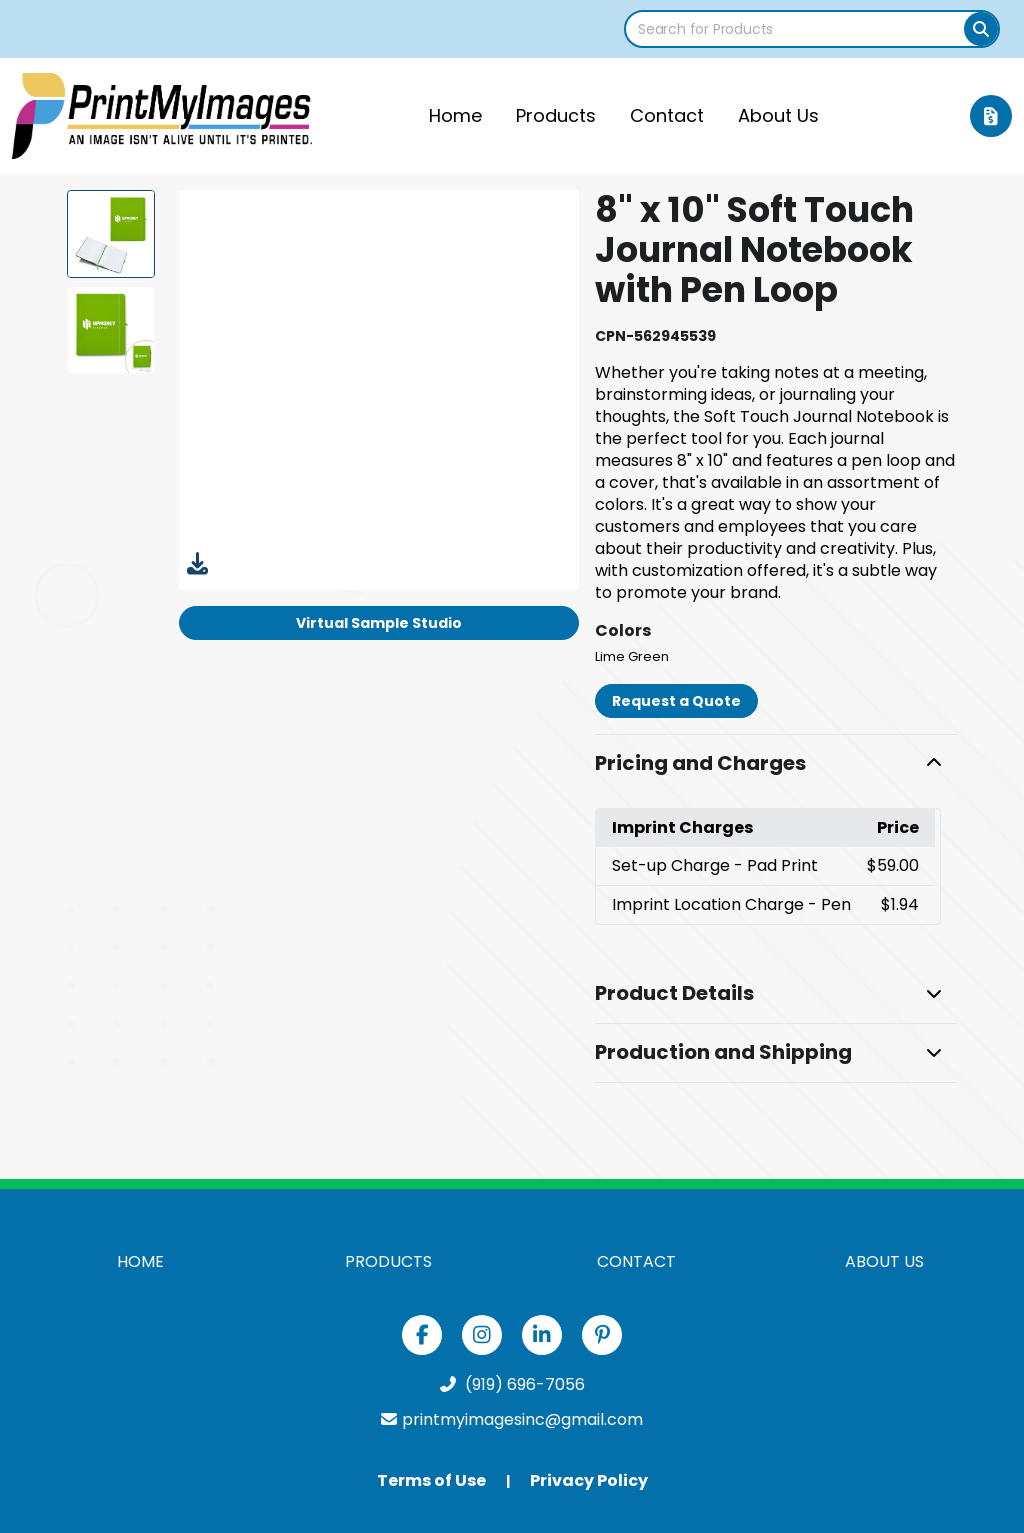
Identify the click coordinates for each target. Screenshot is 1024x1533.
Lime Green (632, 656)
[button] (775, 764)
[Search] (981, 29)
